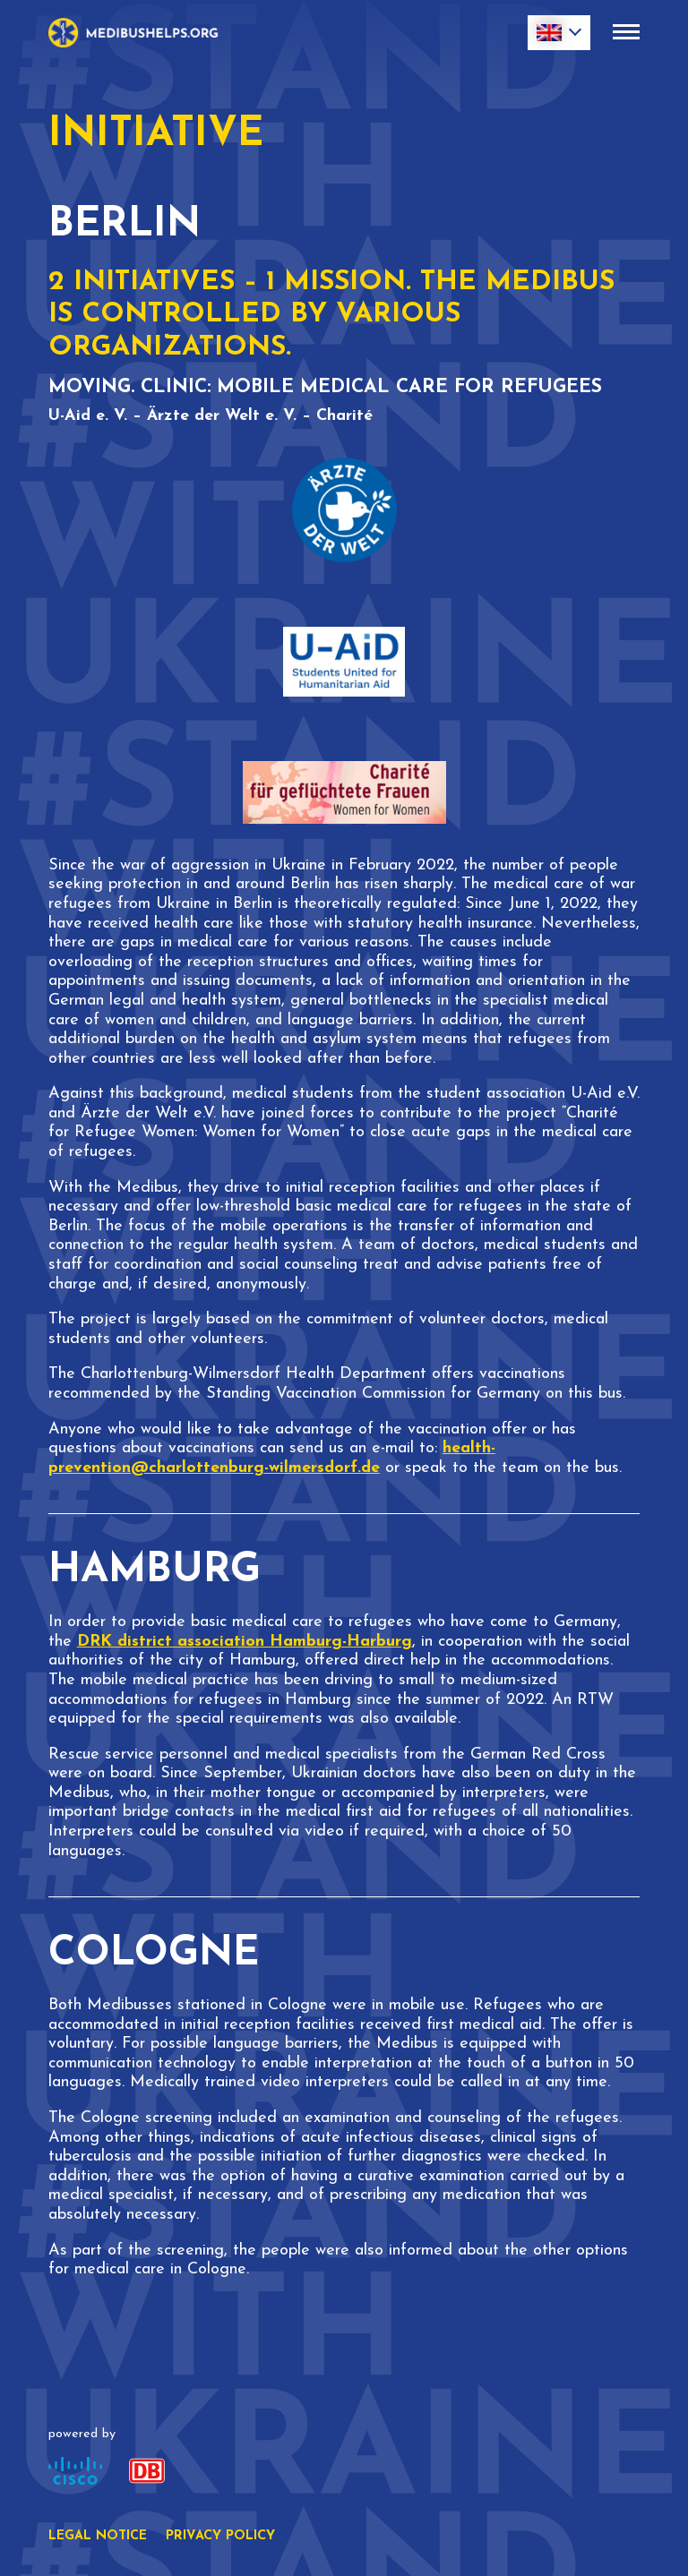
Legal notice (97, 2536)
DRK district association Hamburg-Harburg (244, 1641)
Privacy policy (220, 2536)
